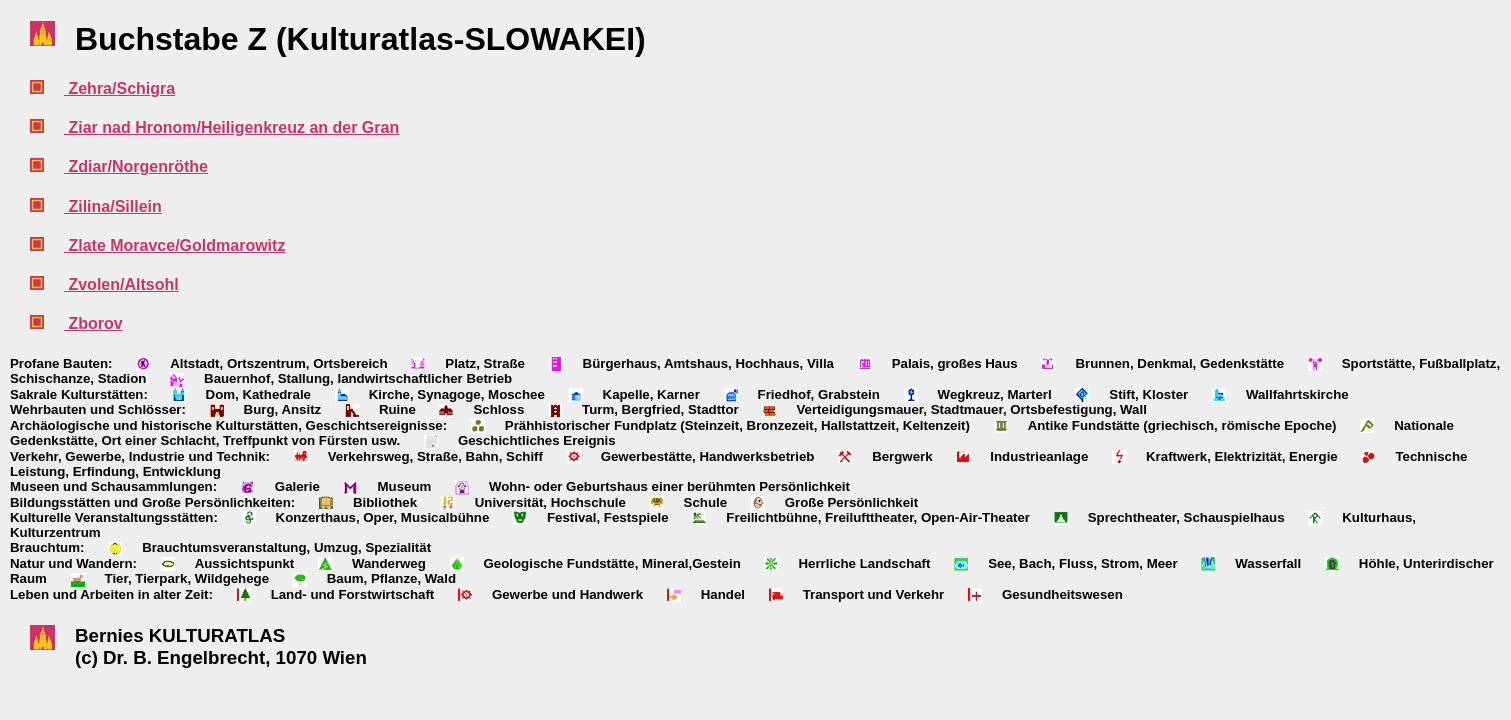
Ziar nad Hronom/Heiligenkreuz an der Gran (231, 127)
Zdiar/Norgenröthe (136, 166)
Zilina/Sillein (113, 206)
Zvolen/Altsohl (121, 284)
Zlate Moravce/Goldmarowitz (174, 245)
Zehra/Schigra (119, 88)
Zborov (93, 323)
